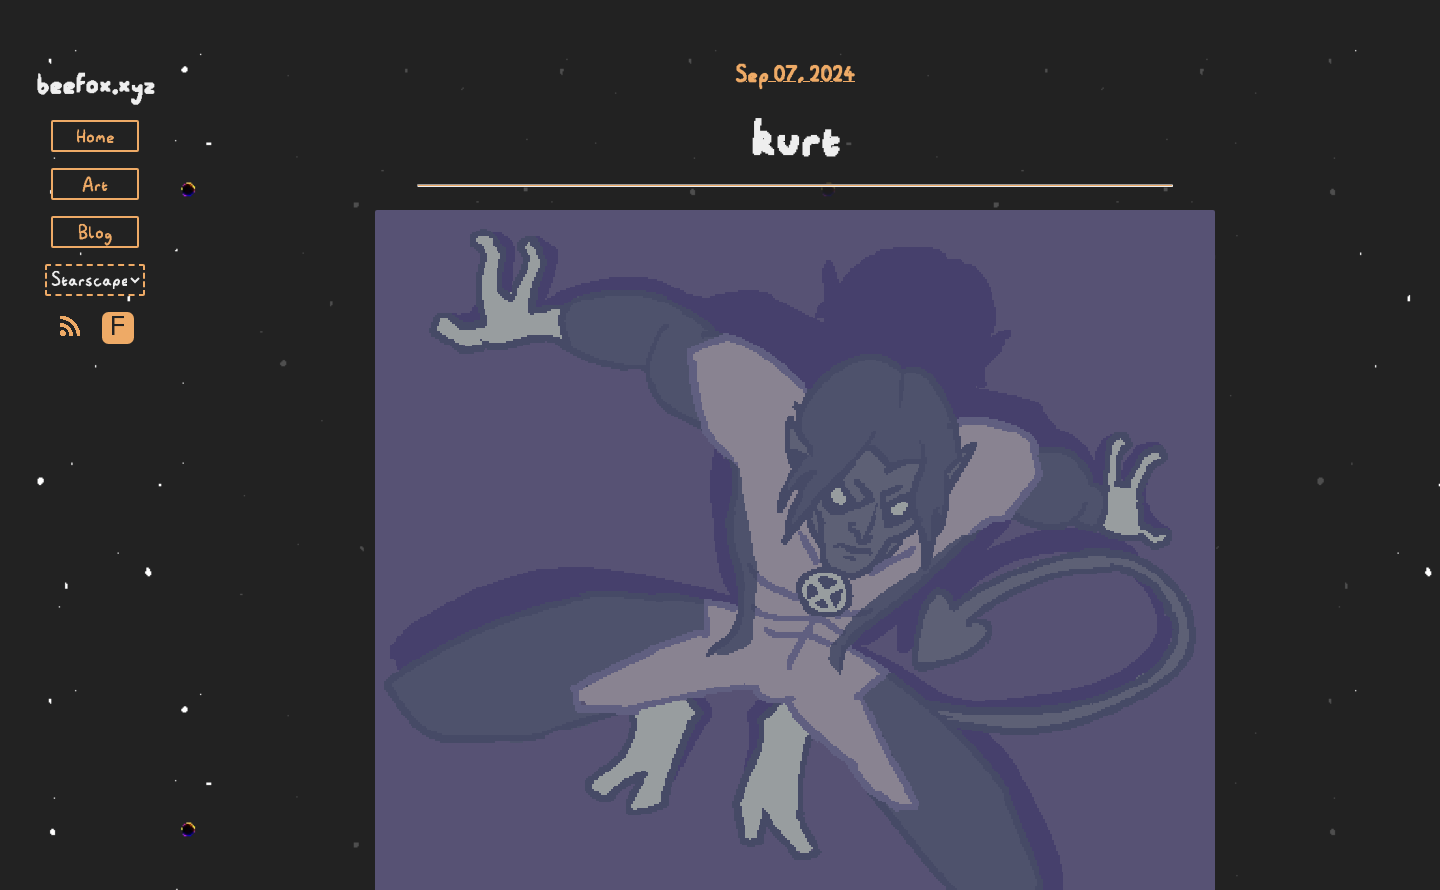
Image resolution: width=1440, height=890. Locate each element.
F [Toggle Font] (117, 327)
